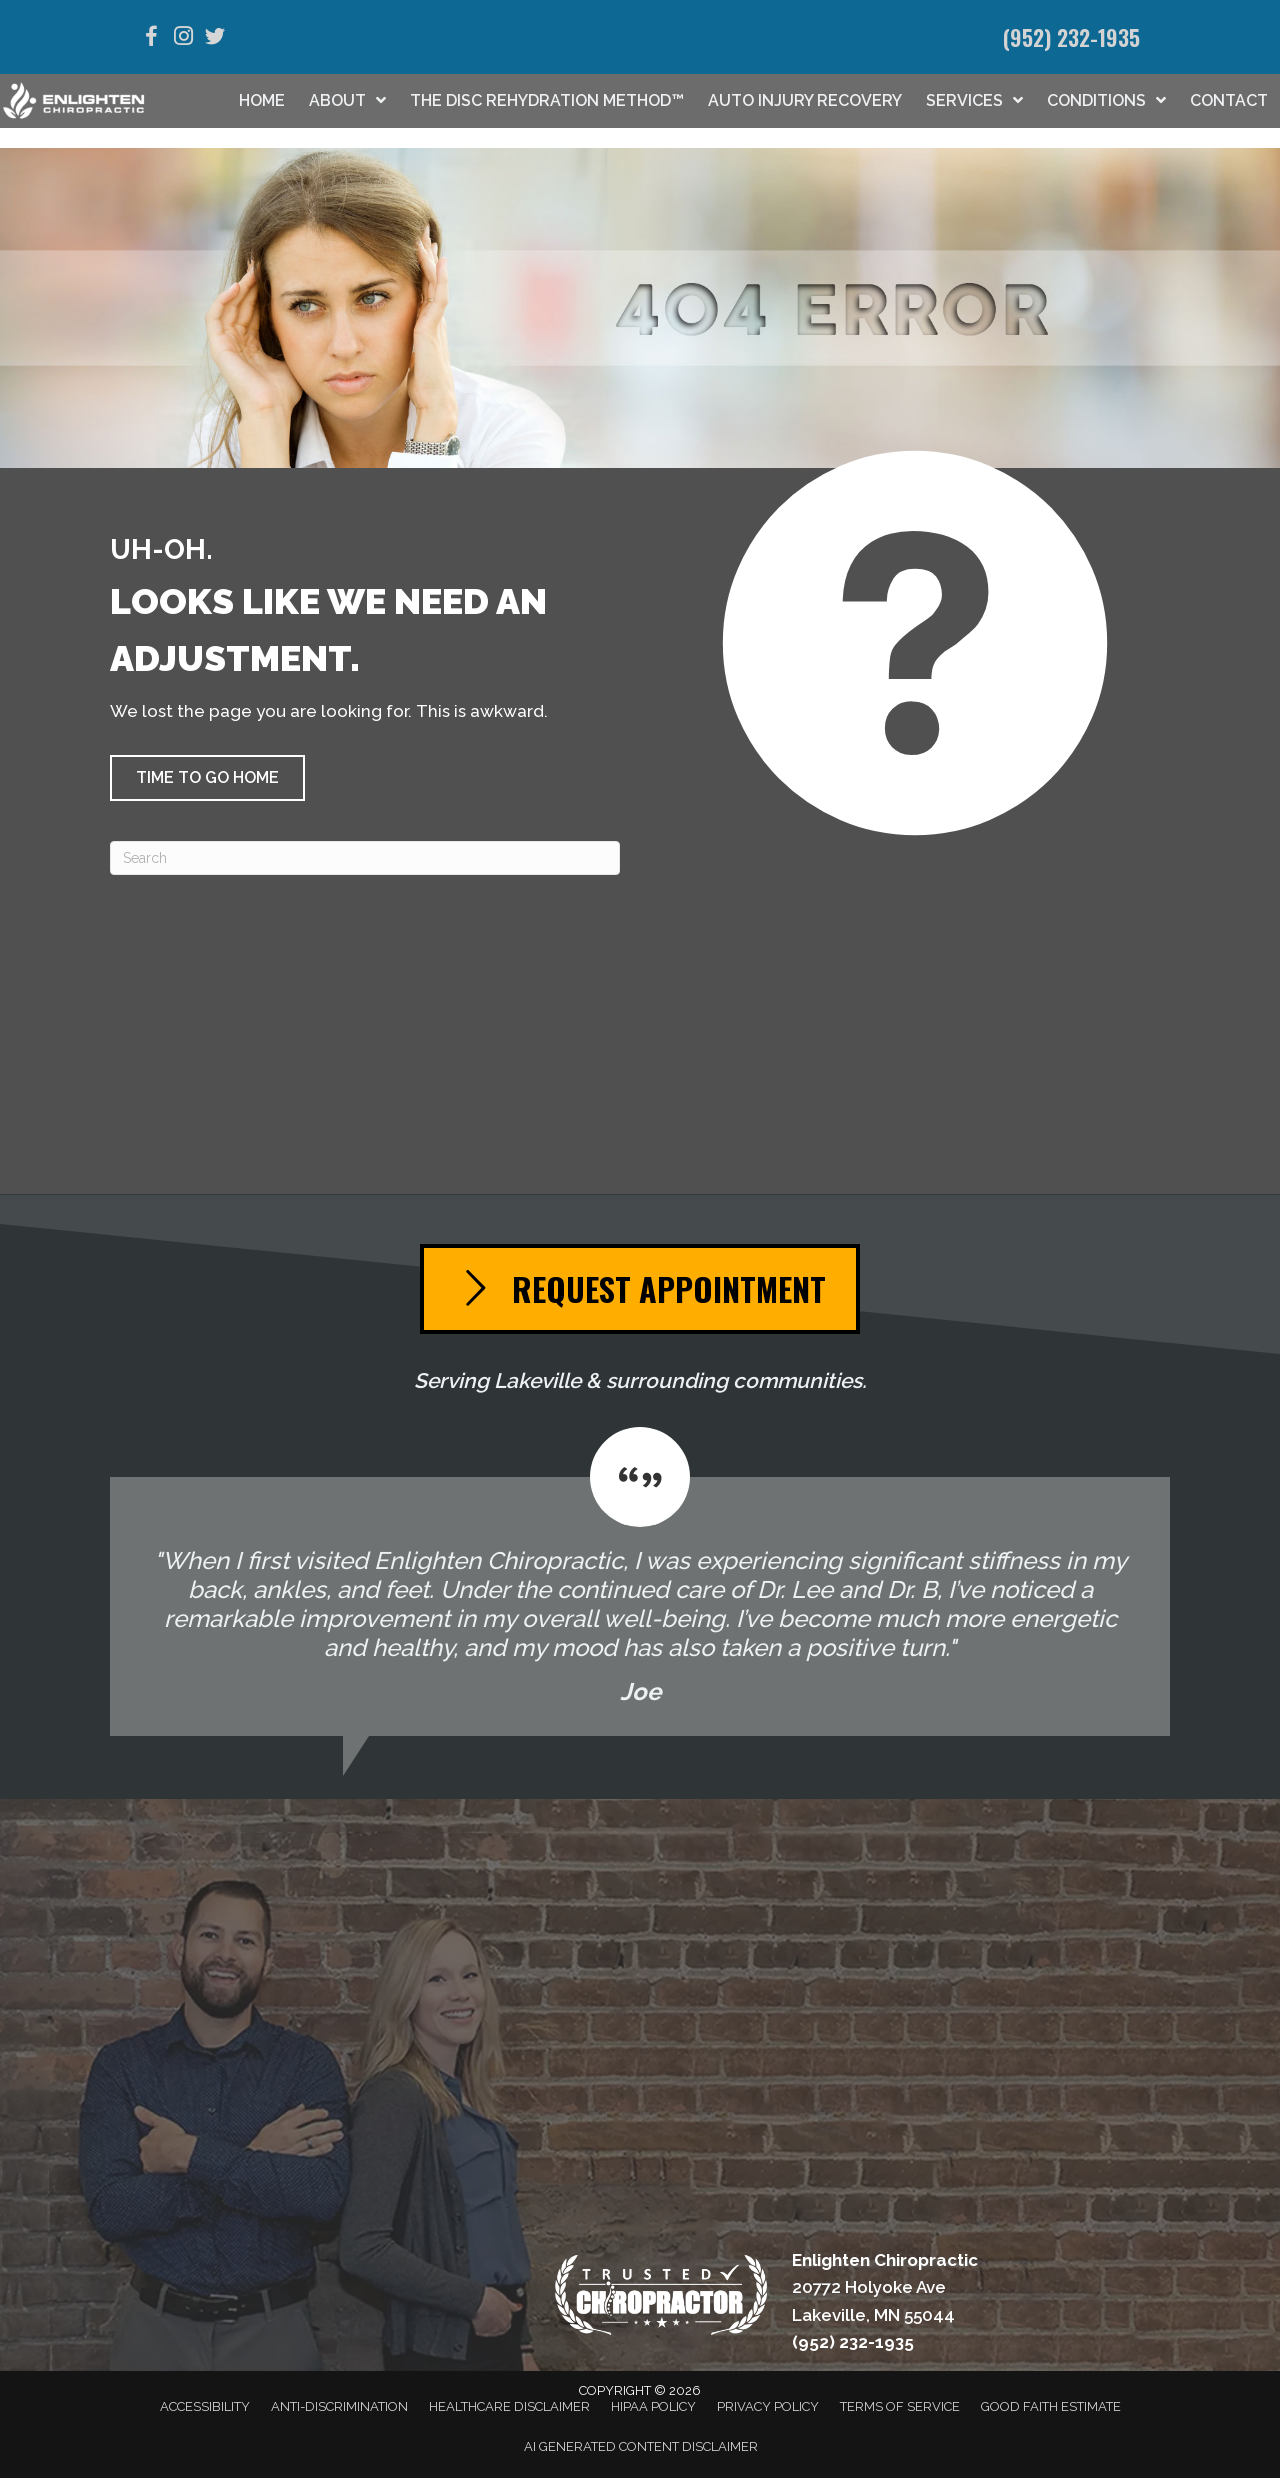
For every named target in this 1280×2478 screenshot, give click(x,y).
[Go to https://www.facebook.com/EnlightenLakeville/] (151, 39)
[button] (207, 778)
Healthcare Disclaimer (509, 2406)
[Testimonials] (640, 1581)
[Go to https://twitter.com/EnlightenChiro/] (215, 39)
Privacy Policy (768, 2406)
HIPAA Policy (653, 2406)
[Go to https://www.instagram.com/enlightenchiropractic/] (183, 38)
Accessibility (205, 2406)
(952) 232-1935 (1071, 37)
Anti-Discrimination (339, 2406)
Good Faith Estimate (1051, 2406)
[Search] (365, 858)
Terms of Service (900, 2406)
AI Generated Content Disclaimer (641, 2446)
